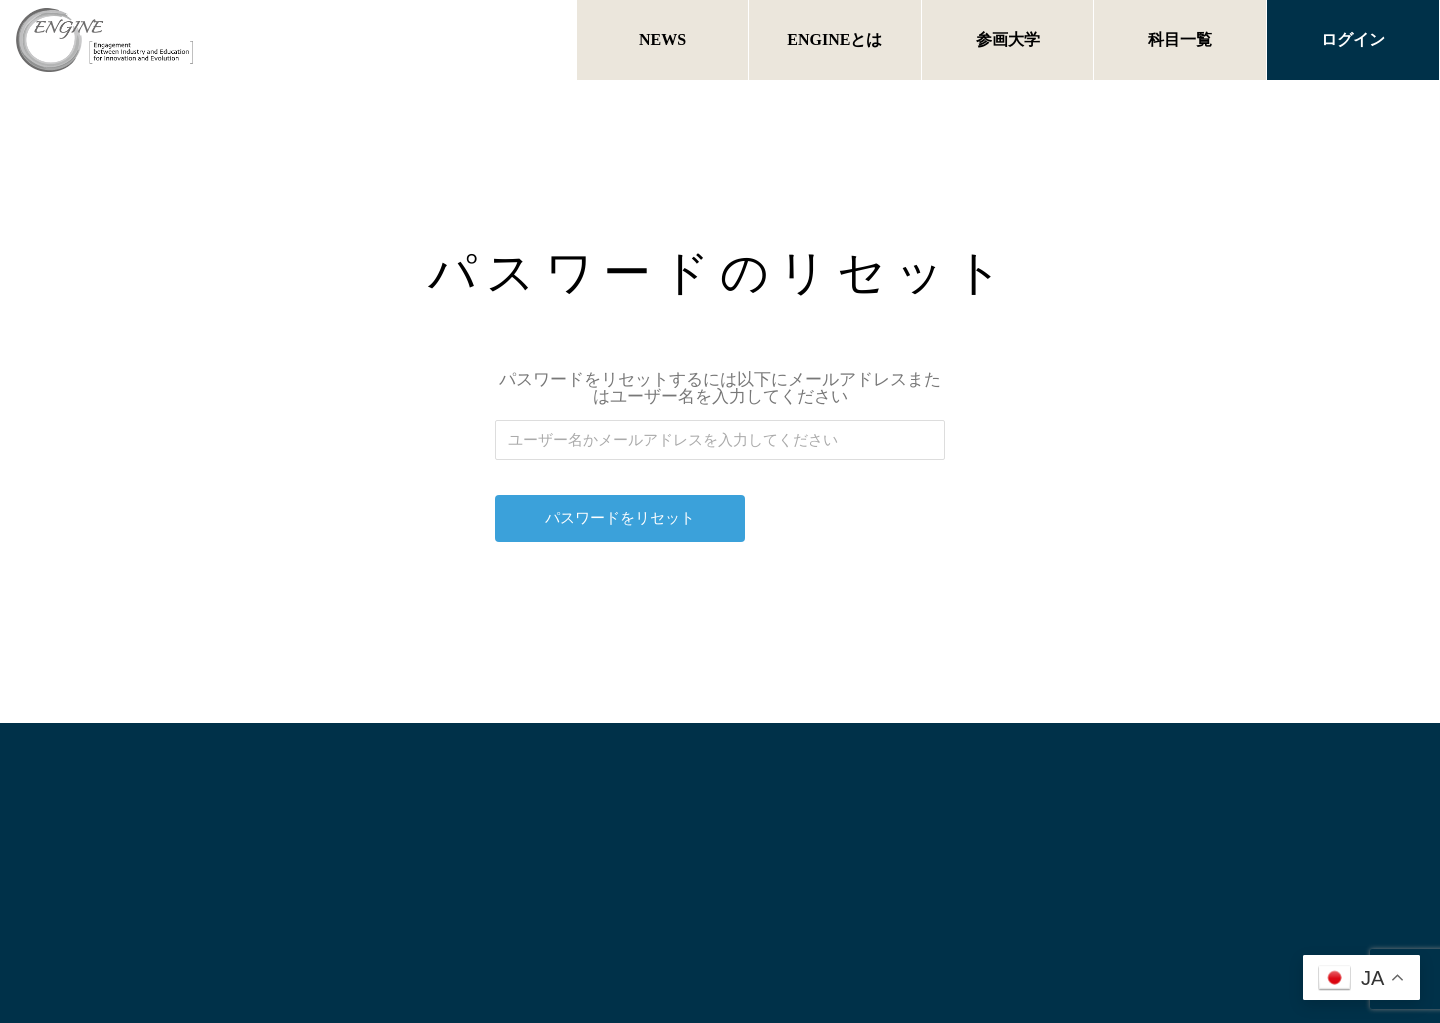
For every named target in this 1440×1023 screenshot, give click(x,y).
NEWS (662, 39)
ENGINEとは (834, 39)
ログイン (1353, 39)
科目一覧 (1180, 39)
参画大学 (1008, 39)
